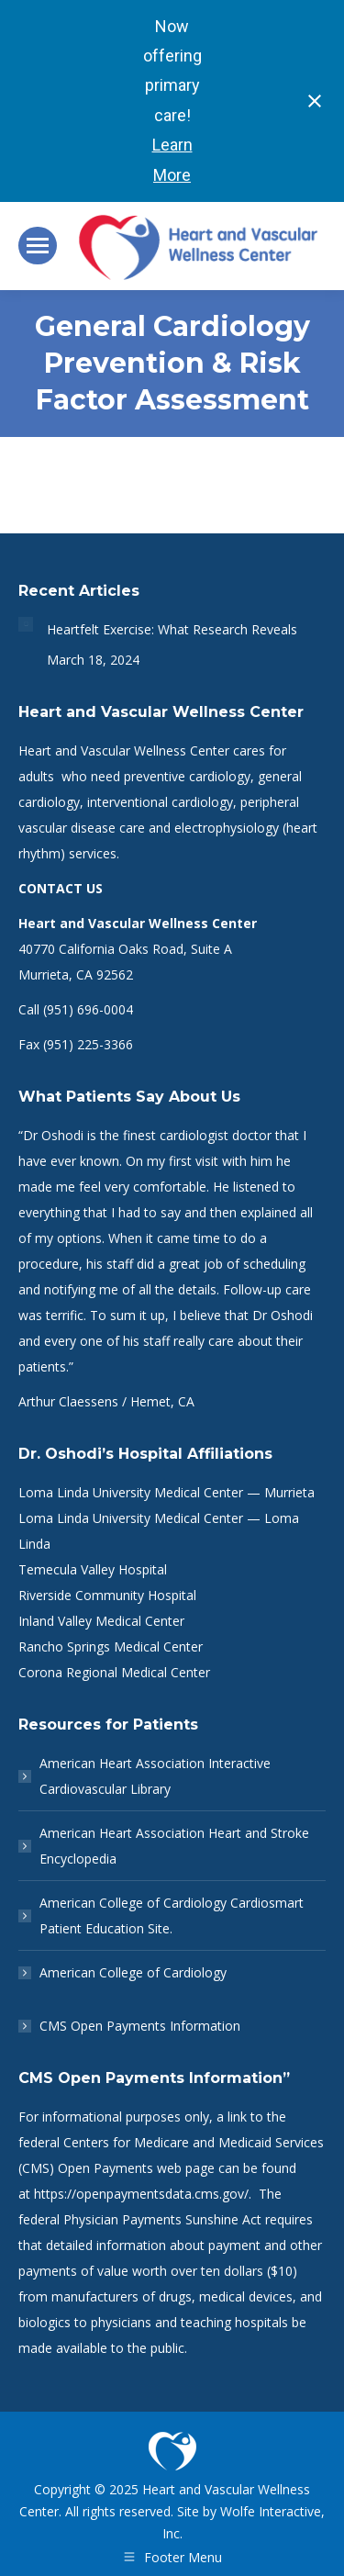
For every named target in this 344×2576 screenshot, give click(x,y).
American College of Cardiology (133, 1972)
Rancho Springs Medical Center (110, 1646)
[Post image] (25, 624)
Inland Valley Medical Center (101, 1621)
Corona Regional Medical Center (114, 1672)
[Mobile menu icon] (37, 245)
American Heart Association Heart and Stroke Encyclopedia (174, 1845)
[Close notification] (315, 101)
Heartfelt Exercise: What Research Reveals (172, 629)
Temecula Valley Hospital (92, 1569)
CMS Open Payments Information (139, 2025)
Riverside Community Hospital (107, 1595)
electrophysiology (226, 827)
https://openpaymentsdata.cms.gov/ (141, 2193)
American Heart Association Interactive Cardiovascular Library (155, 1776)
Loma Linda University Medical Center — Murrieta (166, 1492)
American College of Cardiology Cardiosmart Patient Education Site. (171, 1915)
